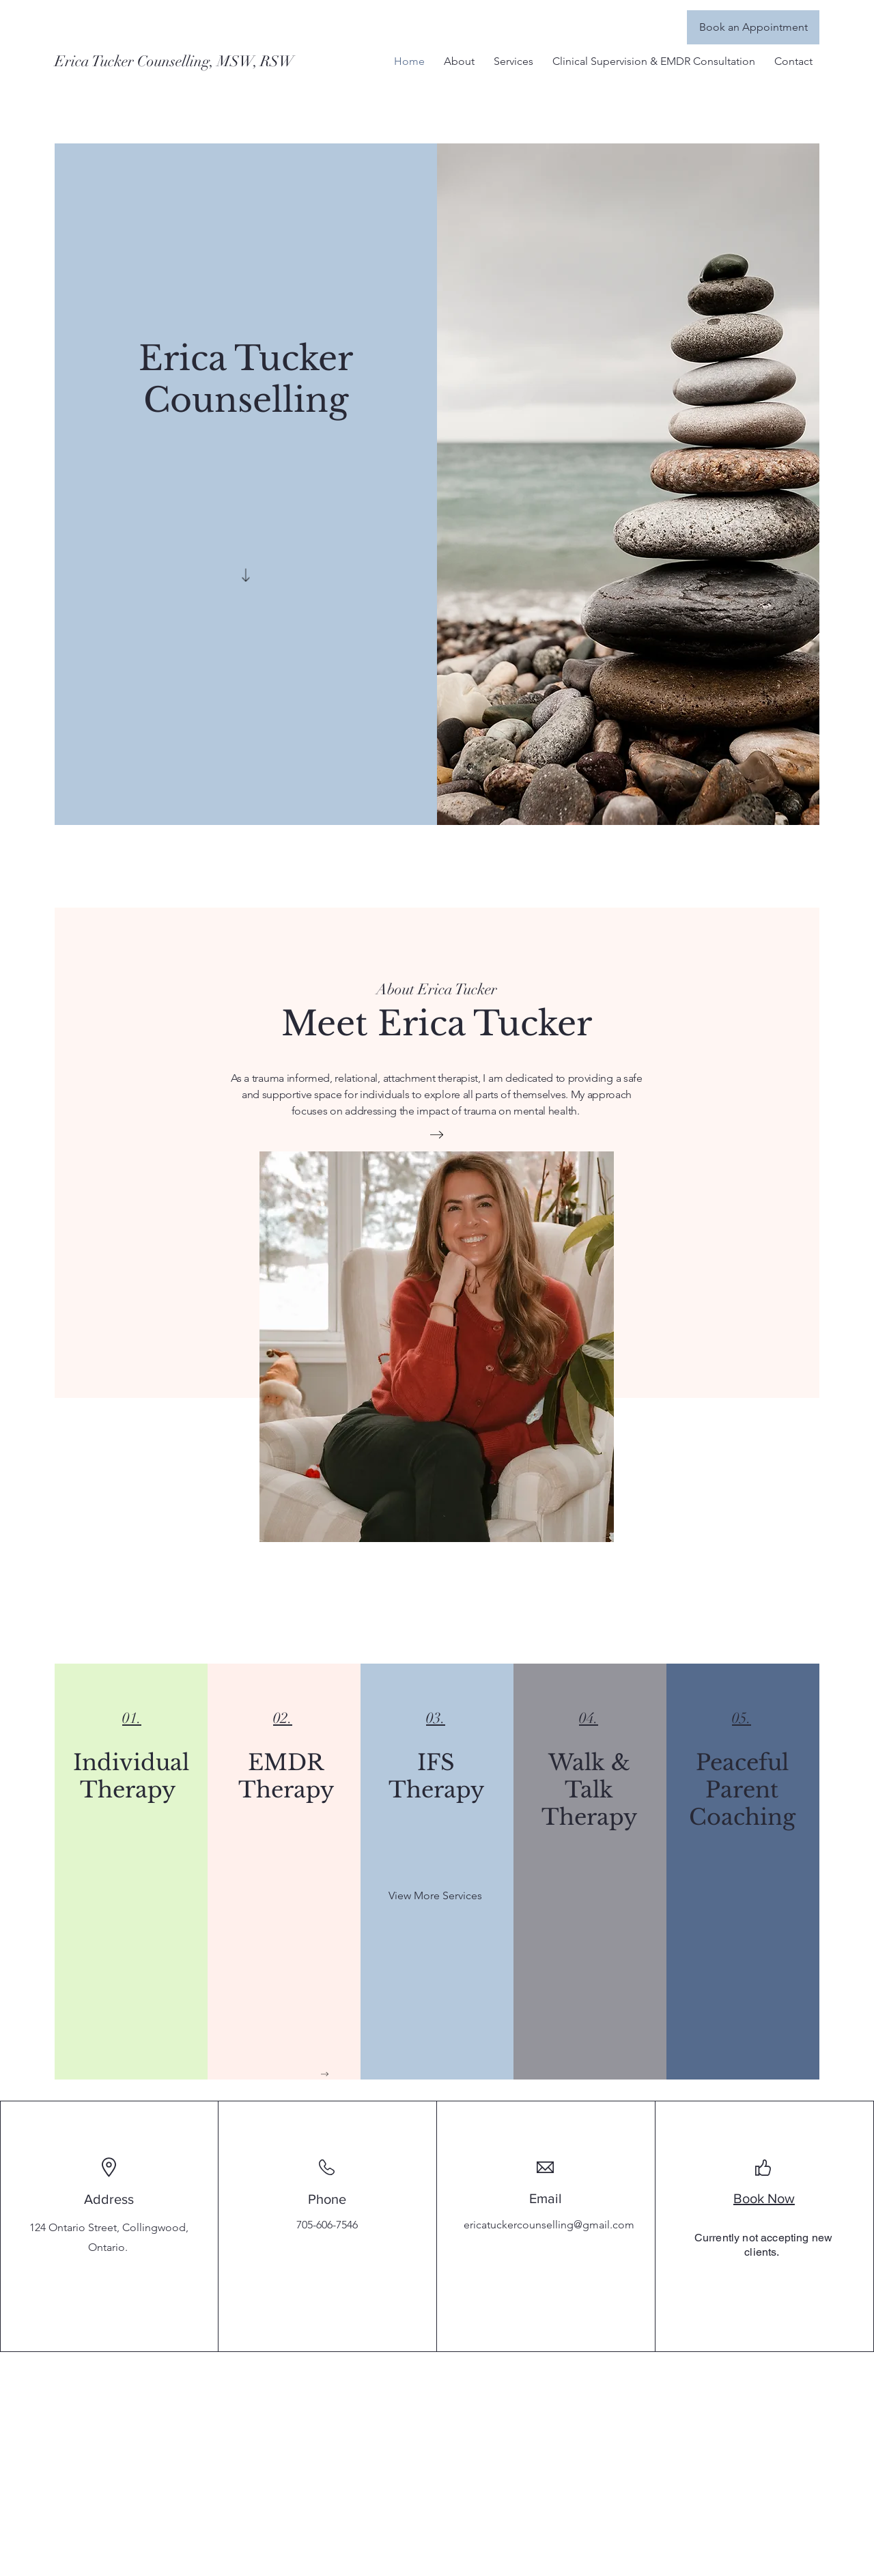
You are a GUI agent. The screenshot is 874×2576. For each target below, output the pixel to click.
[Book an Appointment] (753, 27)
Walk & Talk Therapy (589, 1790)
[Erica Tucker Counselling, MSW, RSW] (176, 61)
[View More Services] (435, 1895)
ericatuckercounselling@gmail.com (549, 2224)
